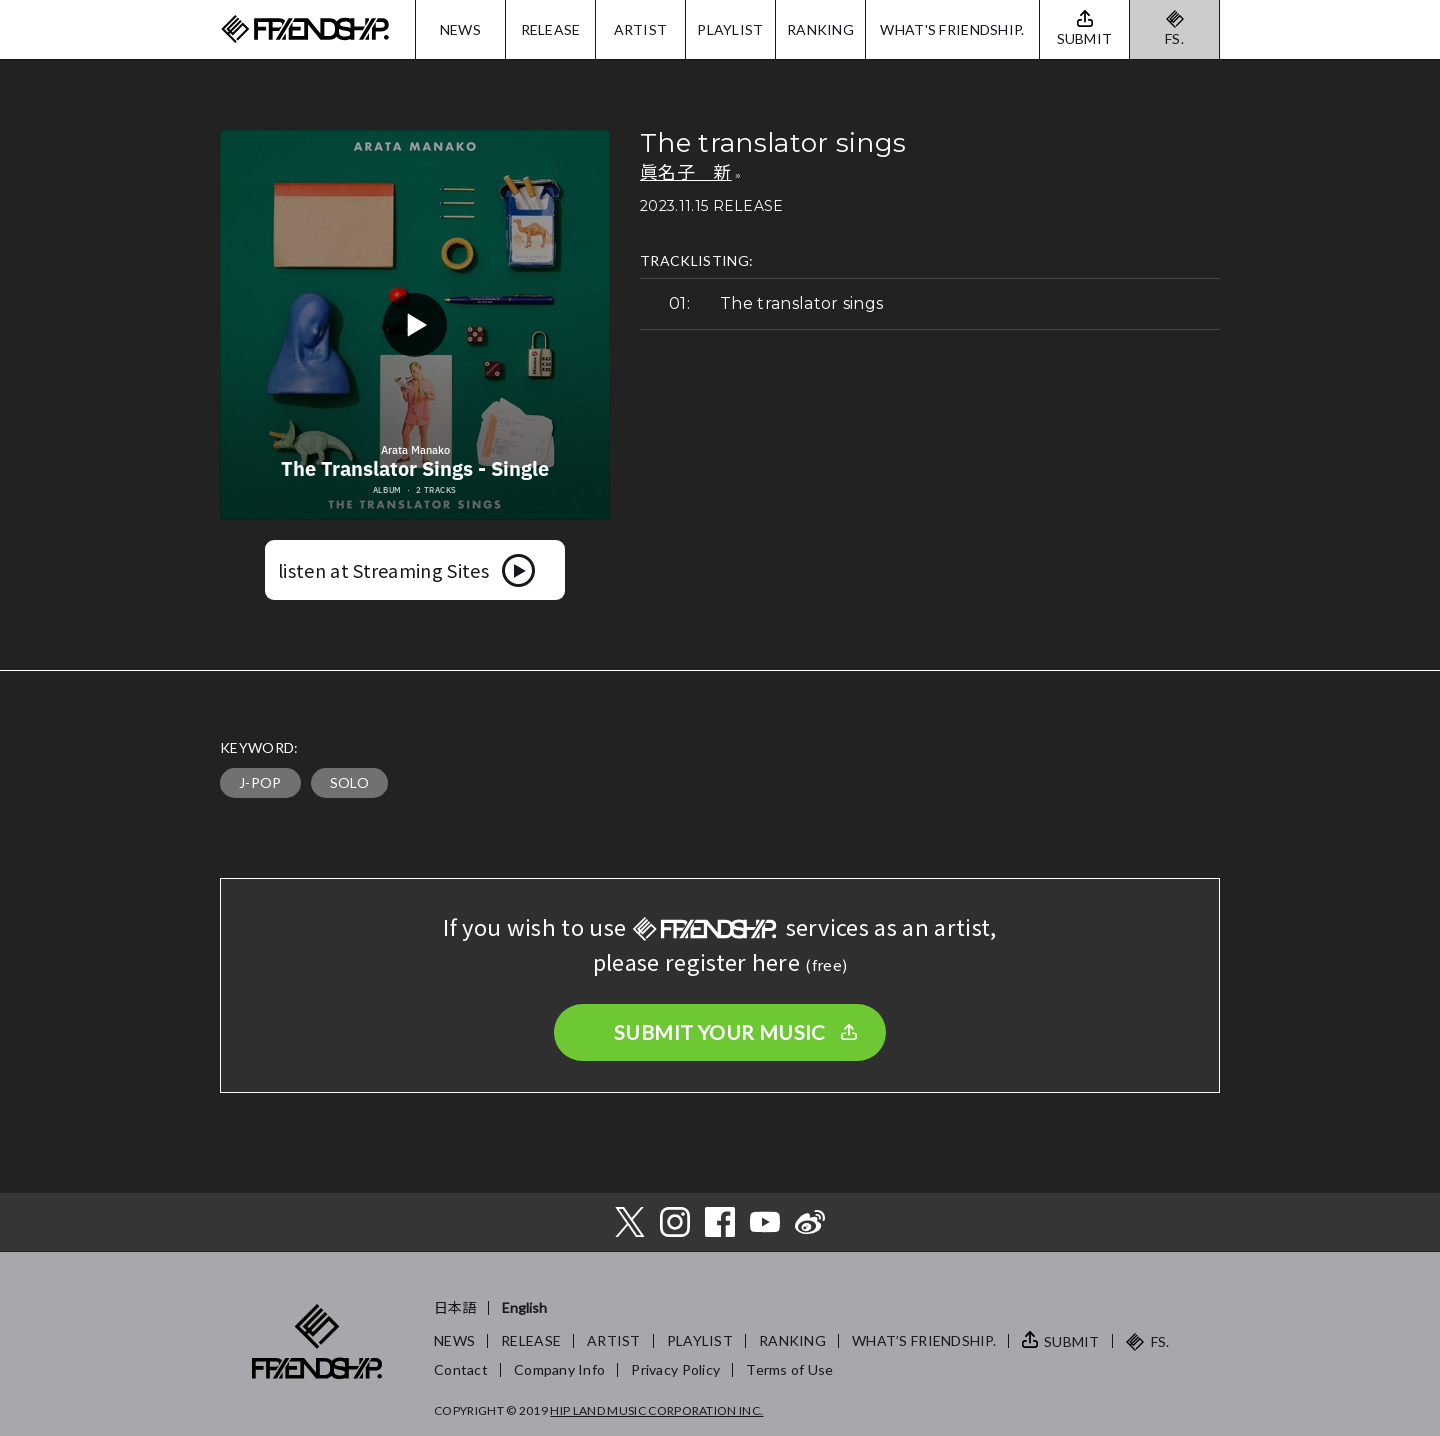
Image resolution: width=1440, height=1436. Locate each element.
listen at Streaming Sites (383, 570)
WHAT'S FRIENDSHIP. (952, 29)
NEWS (460, 29)
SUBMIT (1072, 1341)
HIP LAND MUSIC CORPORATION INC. (656, 1410)
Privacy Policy (675, 1369)
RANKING (820, 29)
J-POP (260, 782)
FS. (1174, 38)
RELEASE (551, 29)
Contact (461, 1369)
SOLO (349, 782)
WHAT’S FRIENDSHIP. (924, 1340)
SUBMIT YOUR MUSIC (720, 1032)
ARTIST (641, 29)
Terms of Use (789, 1369)
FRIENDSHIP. (305, 29)
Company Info (559, 1369)
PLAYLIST (730, 29)
